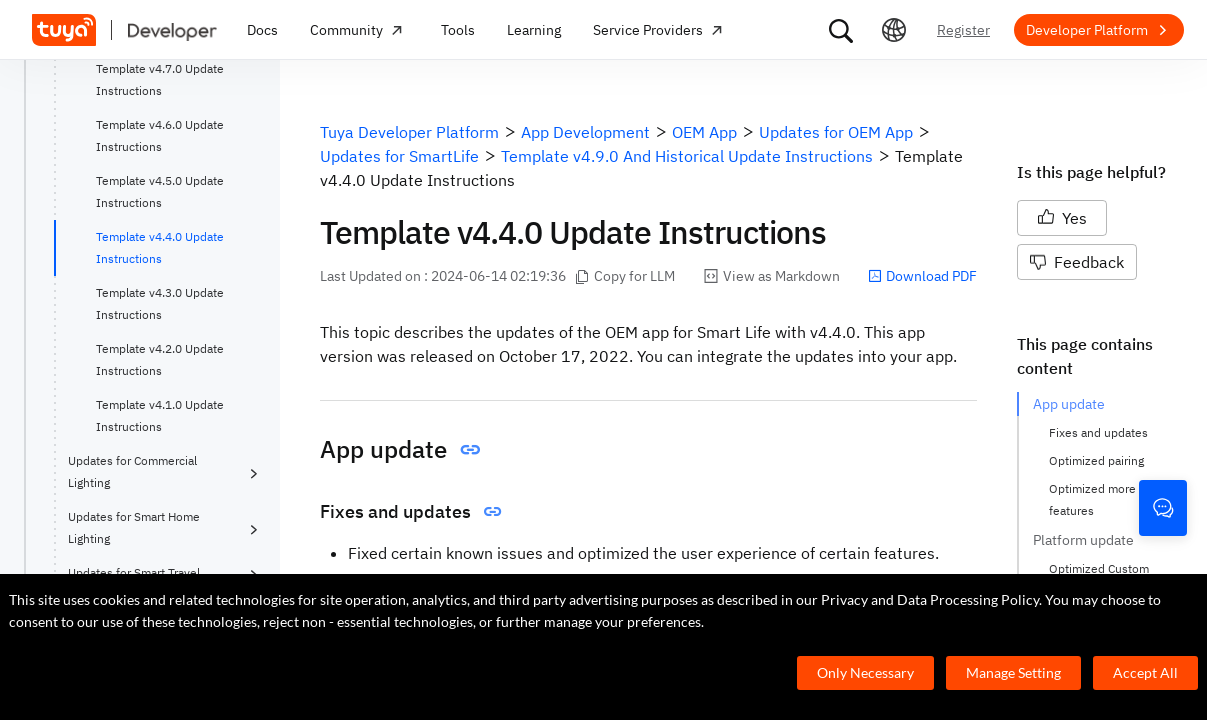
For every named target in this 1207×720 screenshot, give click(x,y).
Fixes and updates (1098, 432)
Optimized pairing (1096, 460)
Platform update (1083, 540)
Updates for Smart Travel (134, 572)
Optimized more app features (1105, 499)
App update (1069, 404)
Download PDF (922, 276)
